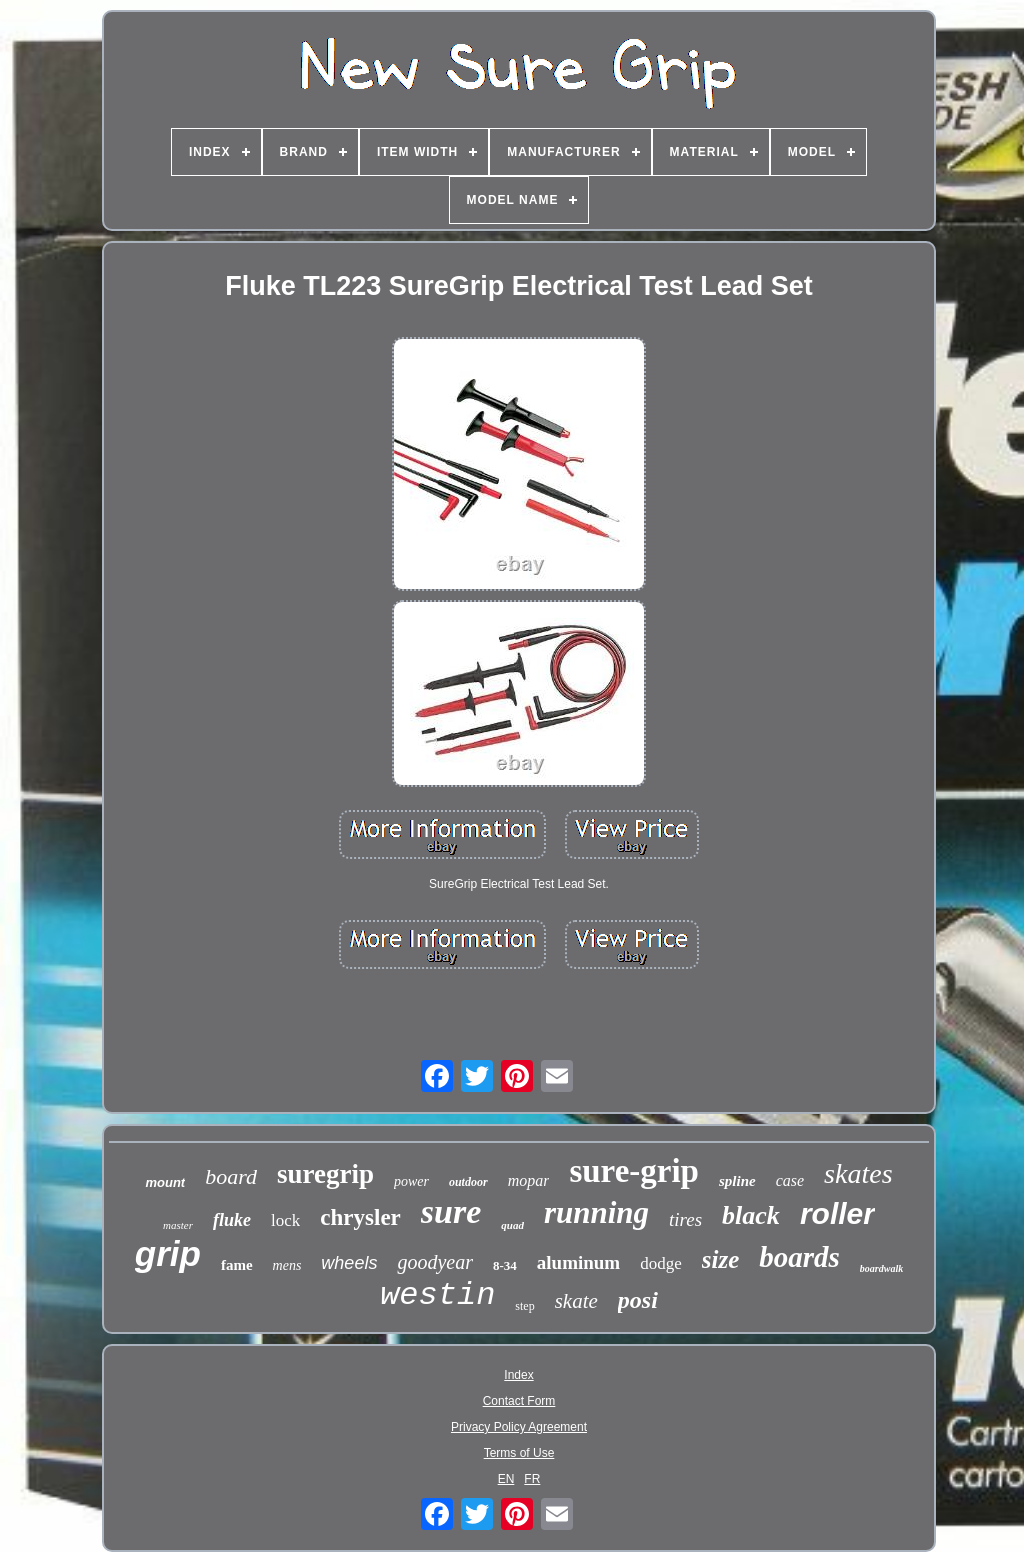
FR (532, 1479)
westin (437, 1295)
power (411, 1181)
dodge (661, 1263)
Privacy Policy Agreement (519, 1427)
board (231, 1176)
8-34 (505, 1265)
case (790, 1180)
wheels (349, 1263)
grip (168, 1253)
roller (837, 1213)
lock (285, 1220)
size (721, 1259)
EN (506, 1479)
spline (737, 1181)
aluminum (578, 1262)
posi (638, 1300)
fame (237, 1265)
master (178, 1225)
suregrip (325, 1174)
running (596, 1212)
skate (576, 1301)
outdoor (468, 1182)
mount (165, 1182)
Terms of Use (519, 1453)
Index (518, 1375)
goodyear (435, 1262)
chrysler (360, 1217)
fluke (232, 1220)
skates (858, 1173)
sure (451, 1211)
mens (287, 1265)
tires (685, 1219)
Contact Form (519, 1401)
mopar (529, 1180)
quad (512, 1225)
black (751, 1215)
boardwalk (881, 1268)
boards (799, 1257)
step (524, 1306)
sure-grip (634, 1171)
